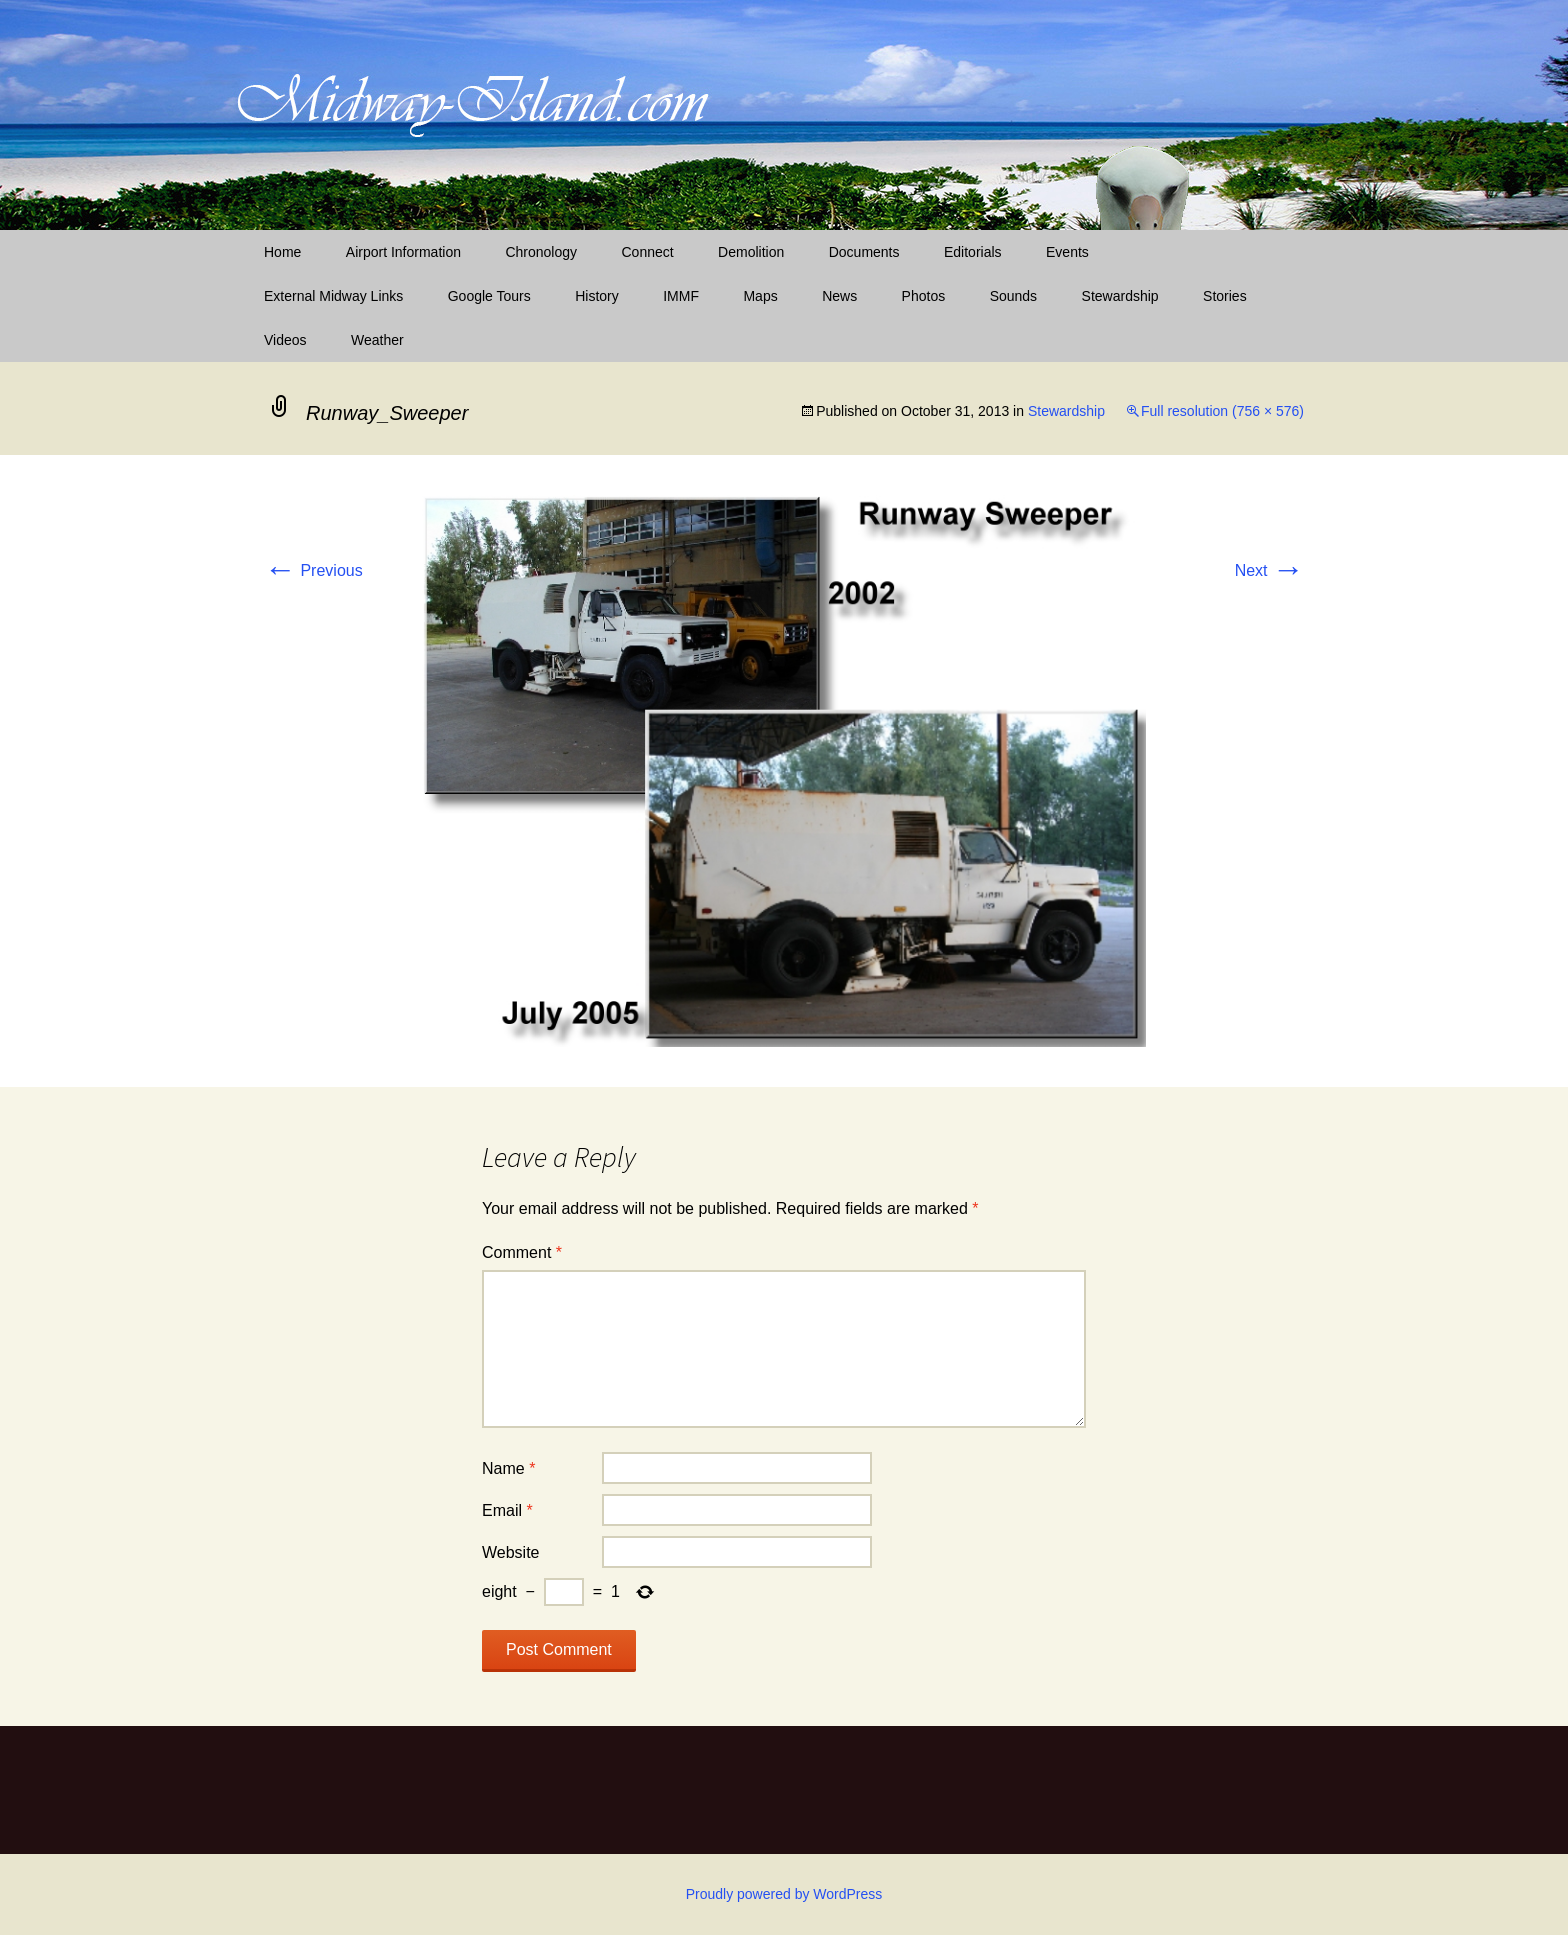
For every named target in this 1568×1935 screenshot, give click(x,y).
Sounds (1013, 296)
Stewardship (1120, 296)
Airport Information (403, 252)
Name (508, 1468)
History (597, 296)
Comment (522, 1252)
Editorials (973, 252)
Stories (1225, 296)
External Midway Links (333, 296)
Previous (313, 570)
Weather (377, 340)
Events (1067, 252)
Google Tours (489, 296)
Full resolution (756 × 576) (1222, 411)
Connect (648, 252)
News (839, 296)
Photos (924, 296)
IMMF (681, 296)
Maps (760, 296)
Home (282, 252)
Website (511, 1552)
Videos (285, 340)
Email (507, 1510)
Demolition (751, 252)
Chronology (541, 252)
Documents (864, 252)
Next (1269, 570)
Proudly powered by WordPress (784, 1894)
